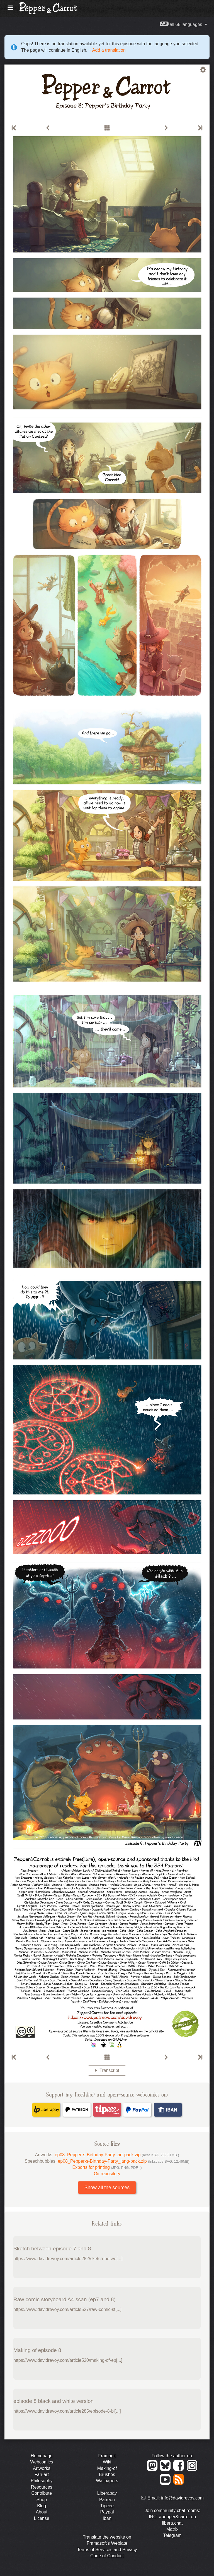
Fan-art (42, 2474)
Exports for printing (107, 2167)
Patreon (107, 2499)
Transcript (109, 2070)
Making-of (107, 2468)
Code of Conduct (107, 2555)
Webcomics (41, 2462)
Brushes (107, 2474)
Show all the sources (107, 2187)
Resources (41, 2487)
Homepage (41, 2455)
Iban (107, 2518)
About (41, 2512)
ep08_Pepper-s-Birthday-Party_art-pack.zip (117, 2154)
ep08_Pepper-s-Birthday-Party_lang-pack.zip (123, 2161)
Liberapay (107, 2493)
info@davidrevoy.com (182, 2498)
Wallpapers (107, 2480)
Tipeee (107, 2505)
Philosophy (41, 2480)
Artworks (41, 2468)
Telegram (172, 2535)
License (41, 2518)
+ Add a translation (106, 50)
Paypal (107, 2512)
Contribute (41, 2493)
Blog (41, 2505)
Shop (42, 2499)
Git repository (107, 2173)
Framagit (107, 2455)
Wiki (107, 2462)
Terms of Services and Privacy (107, 2549)
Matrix (172, 2529)
